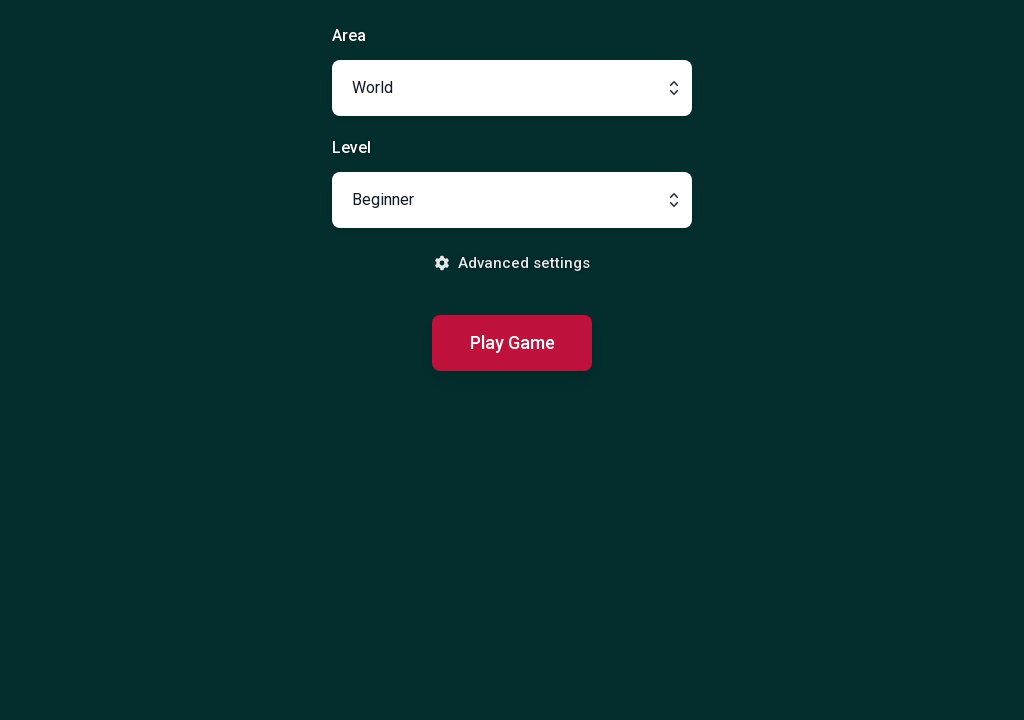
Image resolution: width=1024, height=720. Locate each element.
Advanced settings (512, 263)
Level (351, 147)
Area (349, 35)
